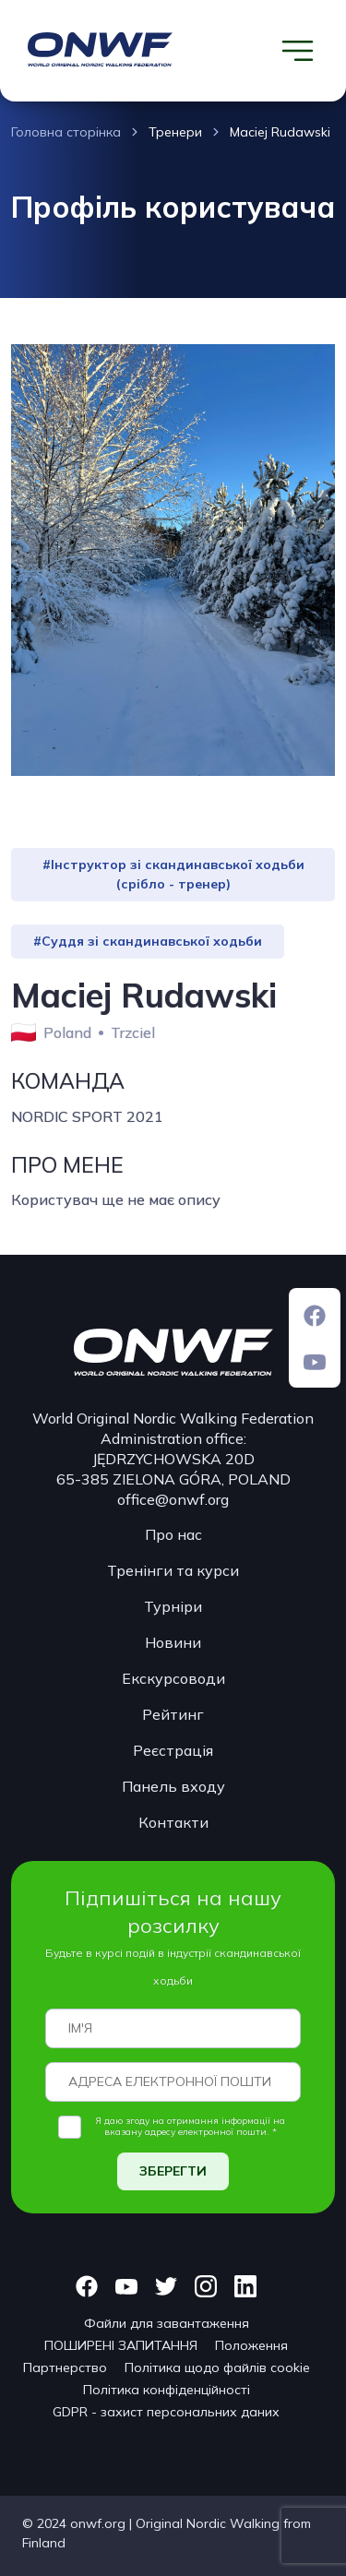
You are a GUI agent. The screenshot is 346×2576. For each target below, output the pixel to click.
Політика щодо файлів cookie (217, 2367)
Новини (173, 1642)
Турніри (173, 1606)
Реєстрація (173, 1750)
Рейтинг (173, 1714)
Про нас (173, 1534)
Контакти (173, 1822)
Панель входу (173, 1786)
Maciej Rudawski (280, 132)
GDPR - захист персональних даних (166, 2411)
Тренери (175, 132)
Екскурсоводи (173, 1678)
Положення (251, 2345)
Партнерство (65, 2367)
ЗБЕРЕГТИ (173, 2171)
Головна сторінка (66, 132)
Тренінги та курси (173, 1570)
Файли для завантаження (166, 2323)
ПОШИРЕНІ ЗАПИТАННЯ (120, 2345)
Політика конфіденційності (166, 2389)
